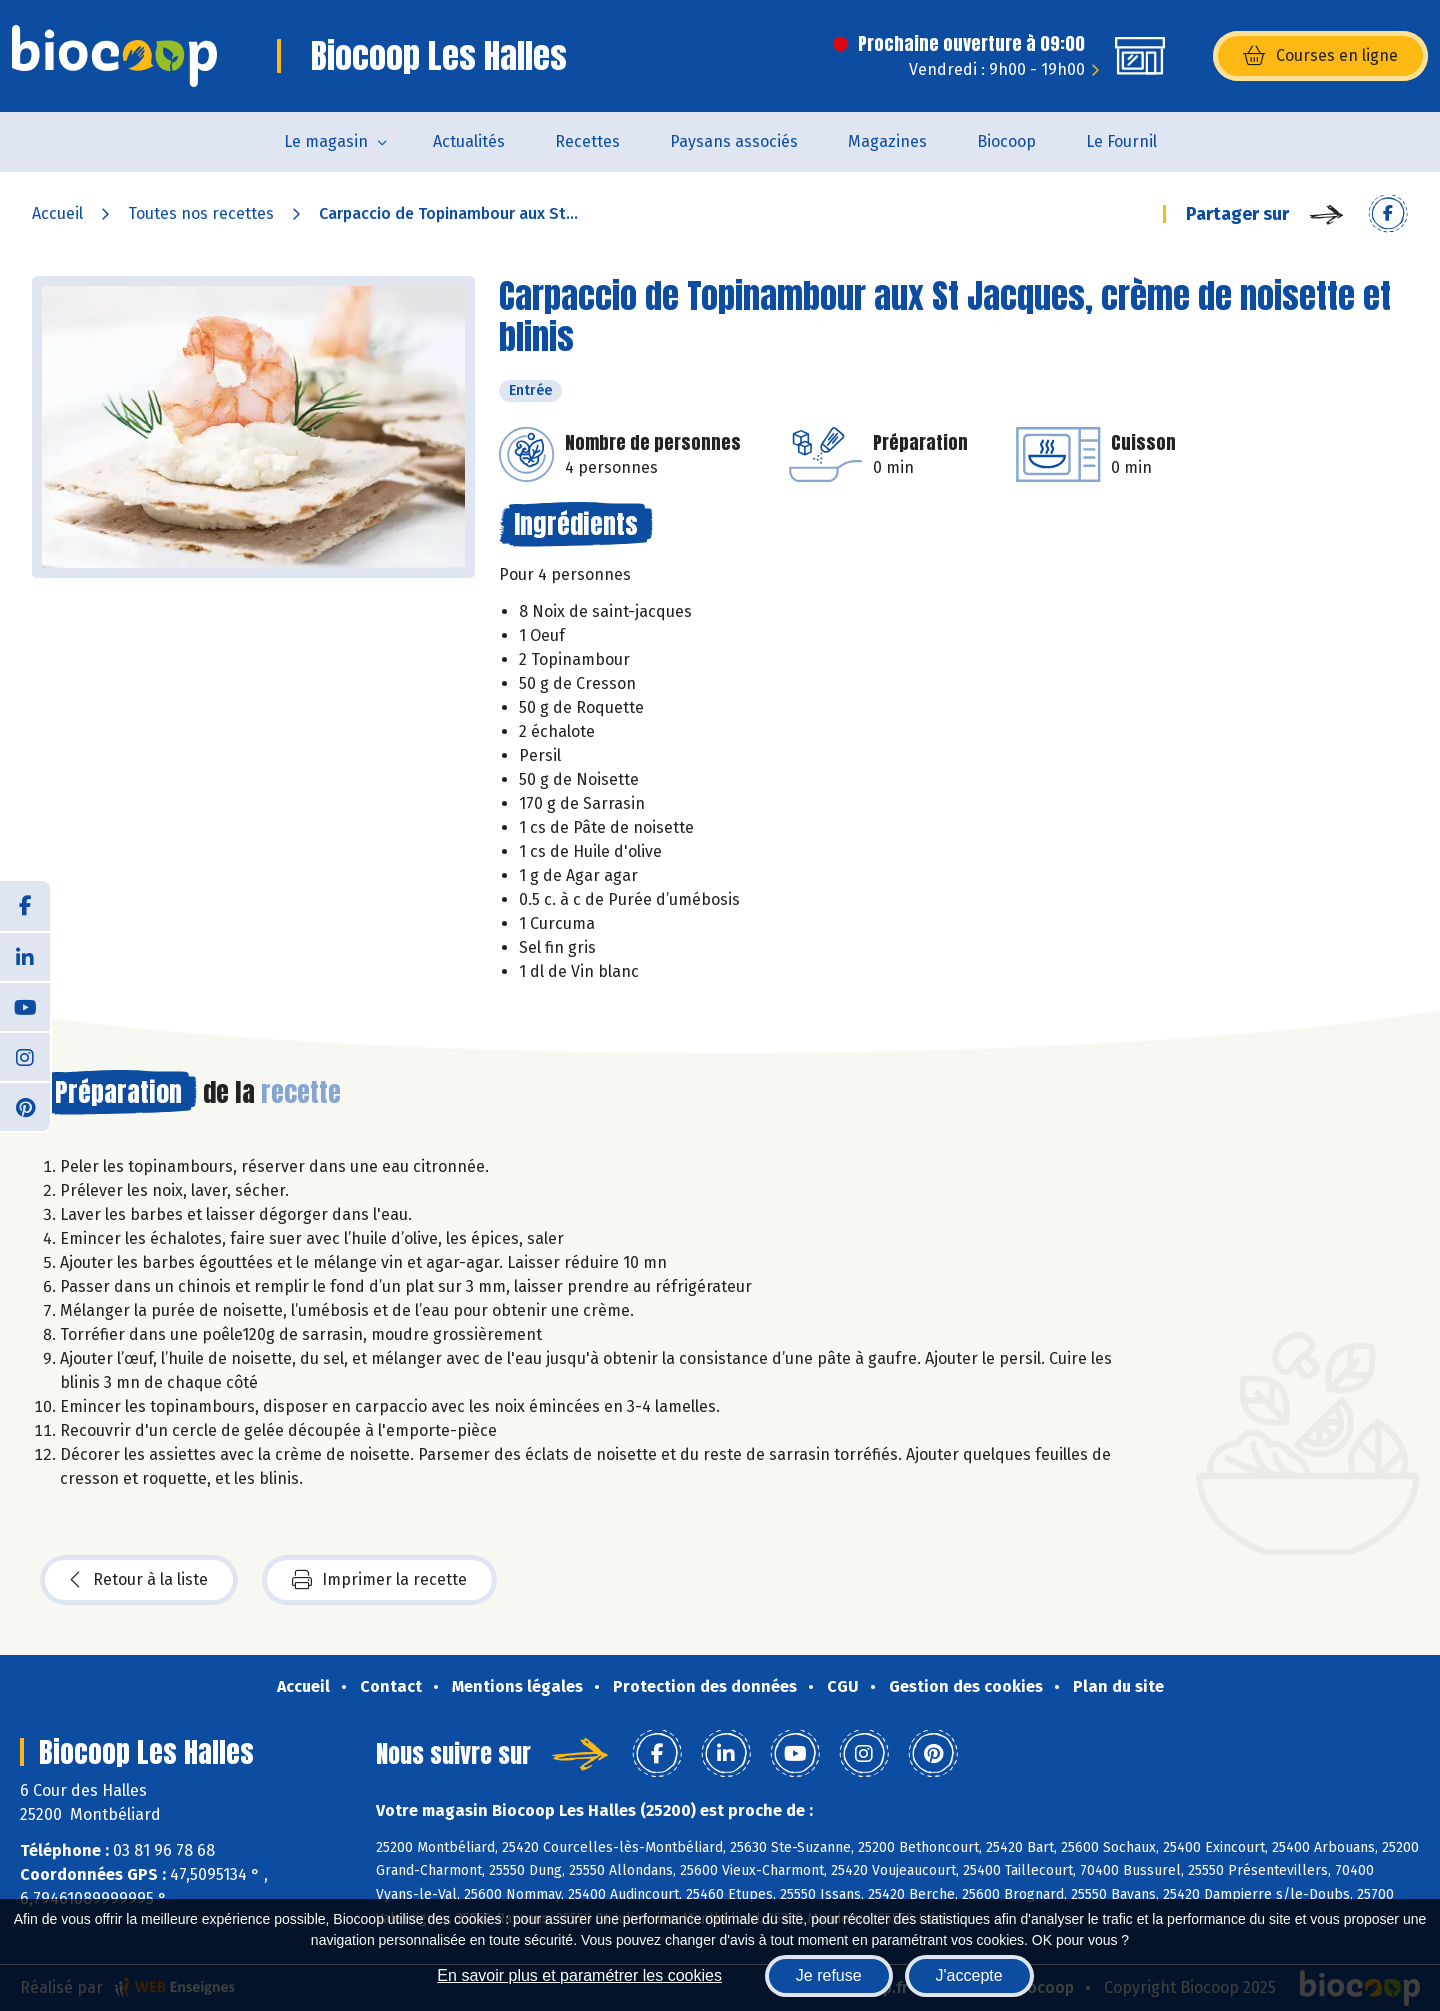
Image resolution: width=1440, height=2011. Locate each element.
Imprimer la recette (379, 1580)
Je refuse (829, 1975)
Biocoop (1006, 141)
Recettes (587, 141)
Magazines (887, 141)
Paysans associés (734, 141)
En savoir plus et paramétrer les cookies (579, 1975)
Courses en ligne (1320, 56)
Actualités (469, 141)
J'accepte (969, 1975)
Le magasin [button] (326, 141)
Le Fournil (1121, 141)
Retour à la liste (139, 1580)
